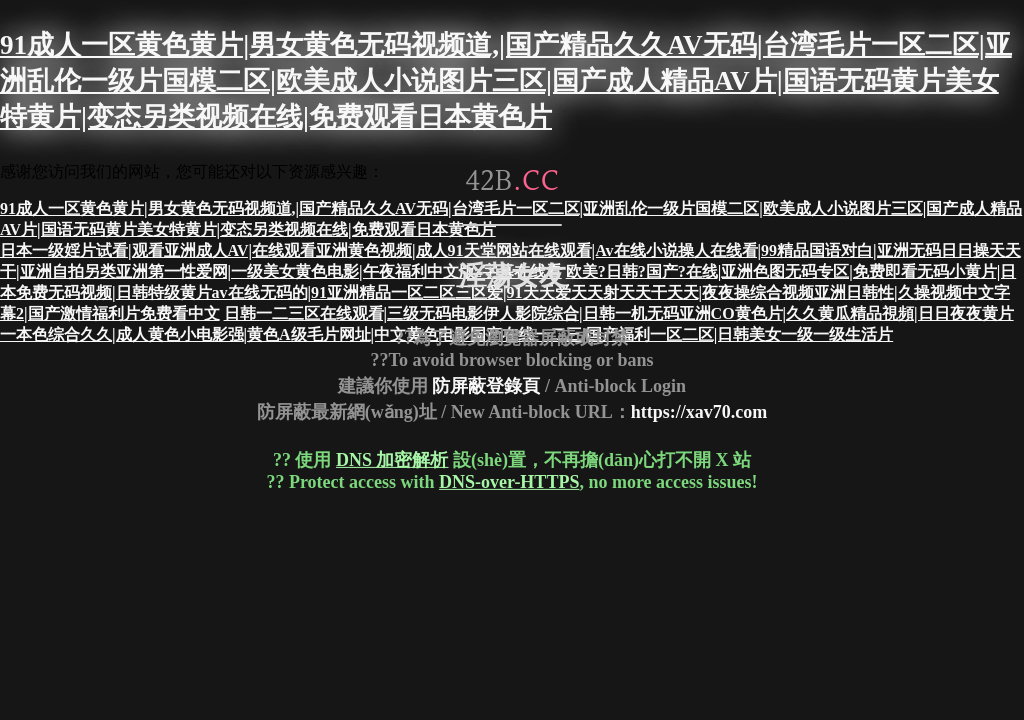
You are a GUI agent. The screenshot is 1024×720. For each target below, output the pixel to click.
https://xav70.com (699, 412)
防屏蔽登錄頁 (486, 385)
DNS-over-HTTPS (509, 482)
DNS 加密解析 (392, 460)
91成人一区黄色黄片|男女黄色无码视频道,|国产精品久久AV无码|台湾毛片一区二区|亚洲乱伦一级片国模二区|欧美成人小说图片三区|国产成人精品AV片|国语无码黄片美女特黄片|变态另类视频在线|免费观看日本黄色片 (506, 81)
